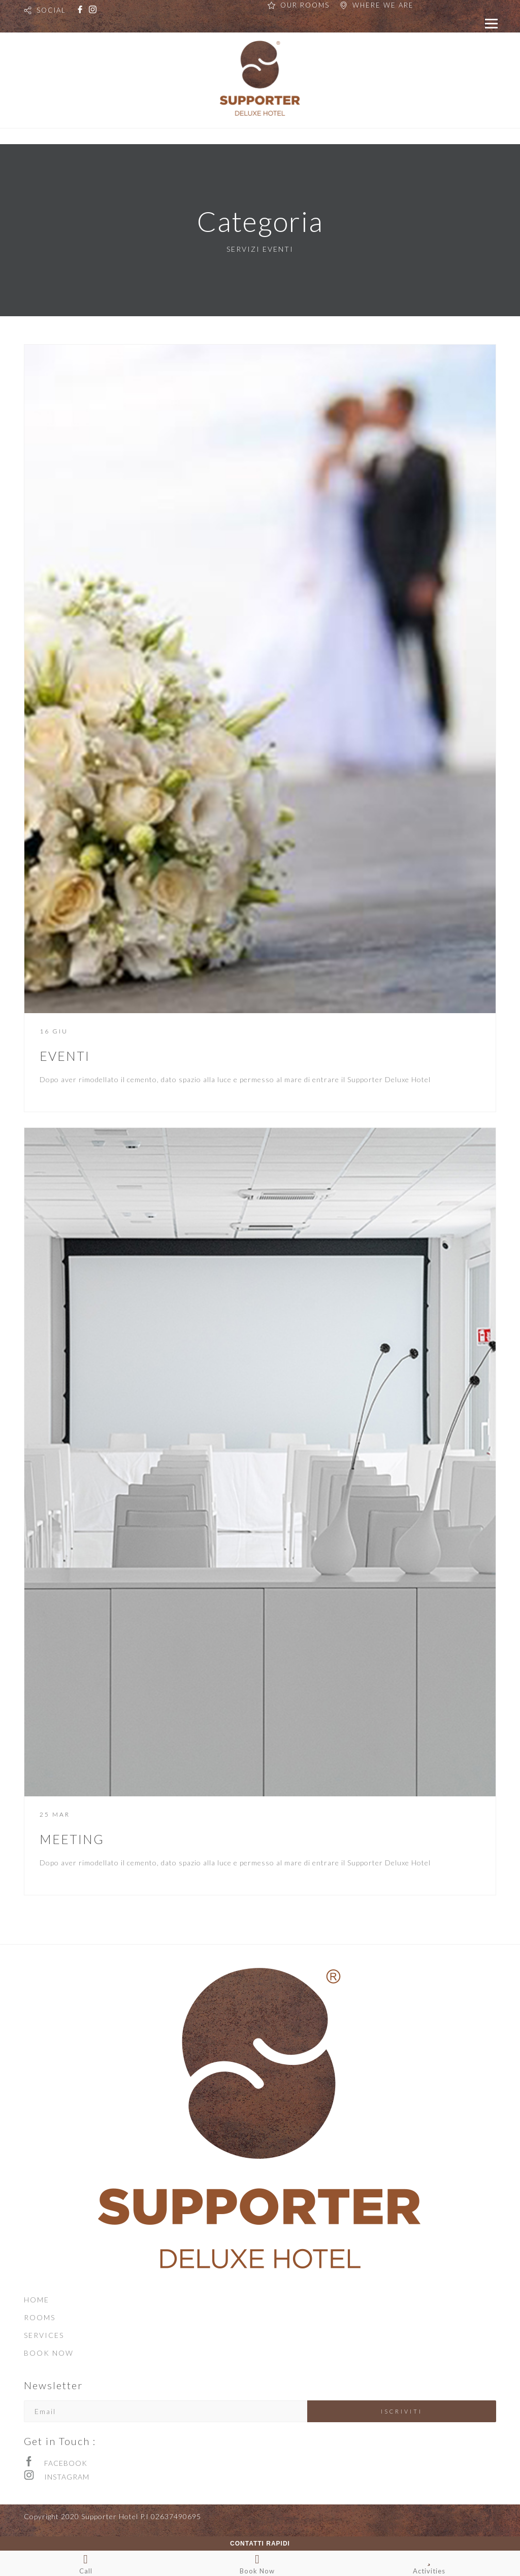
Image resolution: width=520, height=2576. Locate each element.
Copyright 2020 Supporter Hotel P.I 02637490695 (112, 2516)
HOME (36, 2299)
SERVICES (44, 2335)
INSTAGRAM (66, 2476)
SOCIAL (51, 10)
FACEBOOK (65, 2463)
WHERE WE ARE (383, 5)
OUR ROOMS (305, 5)
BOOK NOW (49, 2353)
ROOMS (39, 2317)
